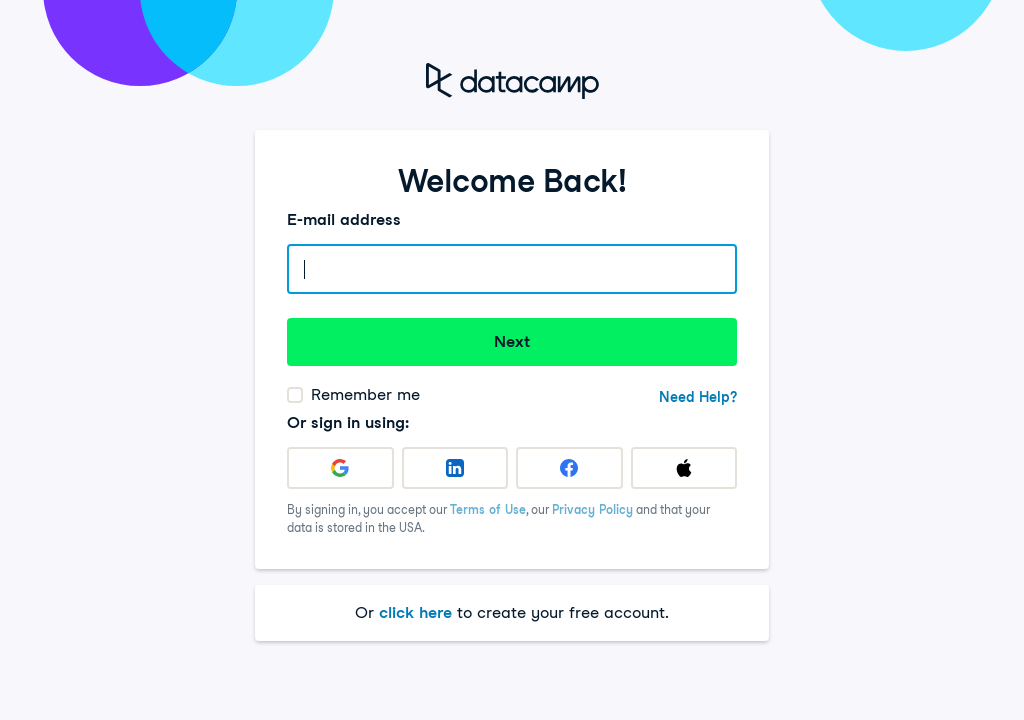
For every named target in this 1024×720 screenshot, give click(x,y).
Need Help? (698, 397)
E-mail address (344, 219)
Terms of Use (488, 509)
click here (415, 612)
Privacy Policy (592, 509)
